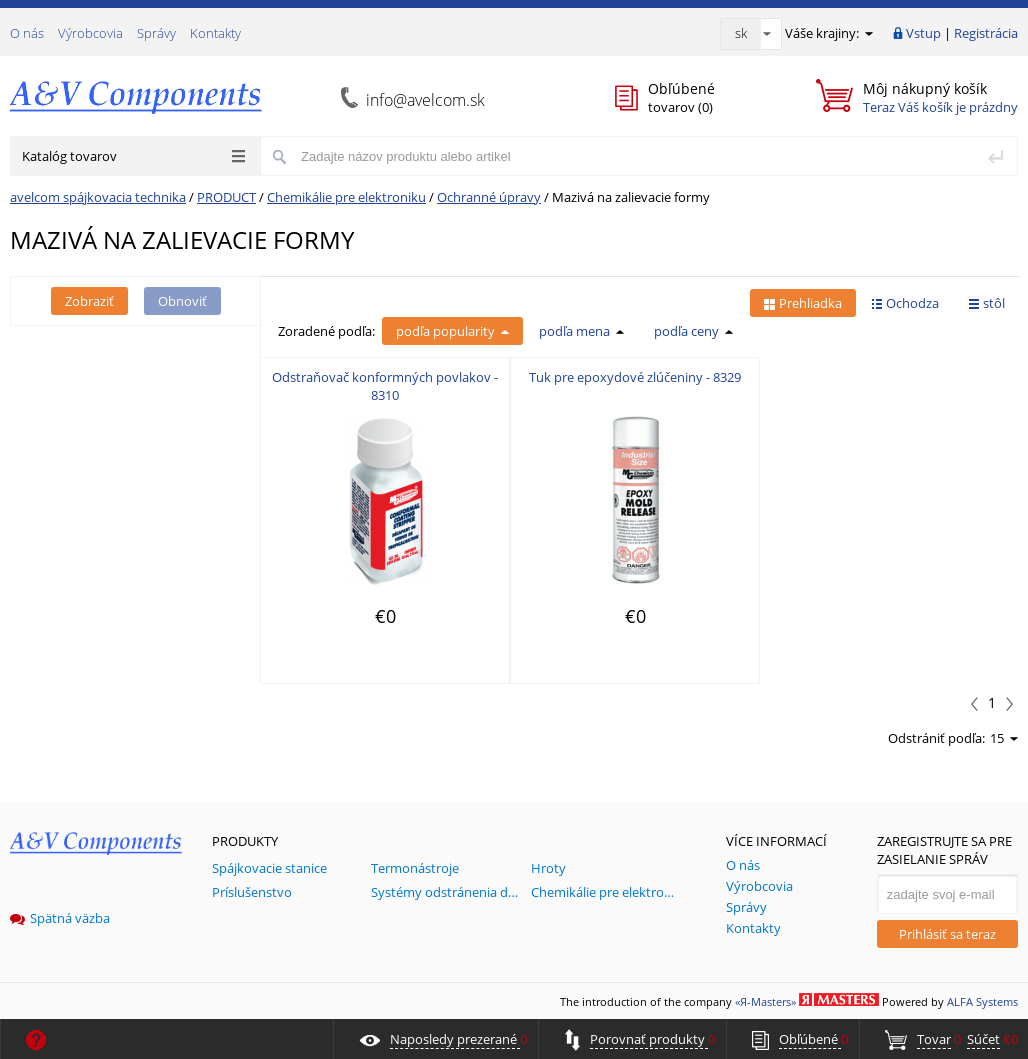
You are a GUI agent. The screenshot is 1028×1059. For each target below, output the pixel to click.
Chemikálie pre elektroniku (346, 197)
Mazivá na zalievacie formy (631, 197)
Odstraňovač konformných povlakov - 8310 (385, 386)
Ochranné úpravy (489, 197)
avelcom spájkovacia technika (98, 197)
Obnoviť (182, 301)
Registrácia (986, 33)
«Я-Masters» (765, 1001)
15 (1004, 738)
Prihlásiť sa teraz (947, 934)
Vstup (923, 33)
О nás (27, 33)
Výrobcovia (90, 33)
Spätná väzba (60, 918)
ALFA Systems (982, 1001)
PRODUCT (226, 197)
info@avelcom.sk (425, 100)
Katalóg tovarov (133, 156)
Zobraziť (89, 301)
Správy (156, 33)
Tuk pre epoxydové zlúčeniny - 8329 (635, 377)
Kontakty (215, 33)
